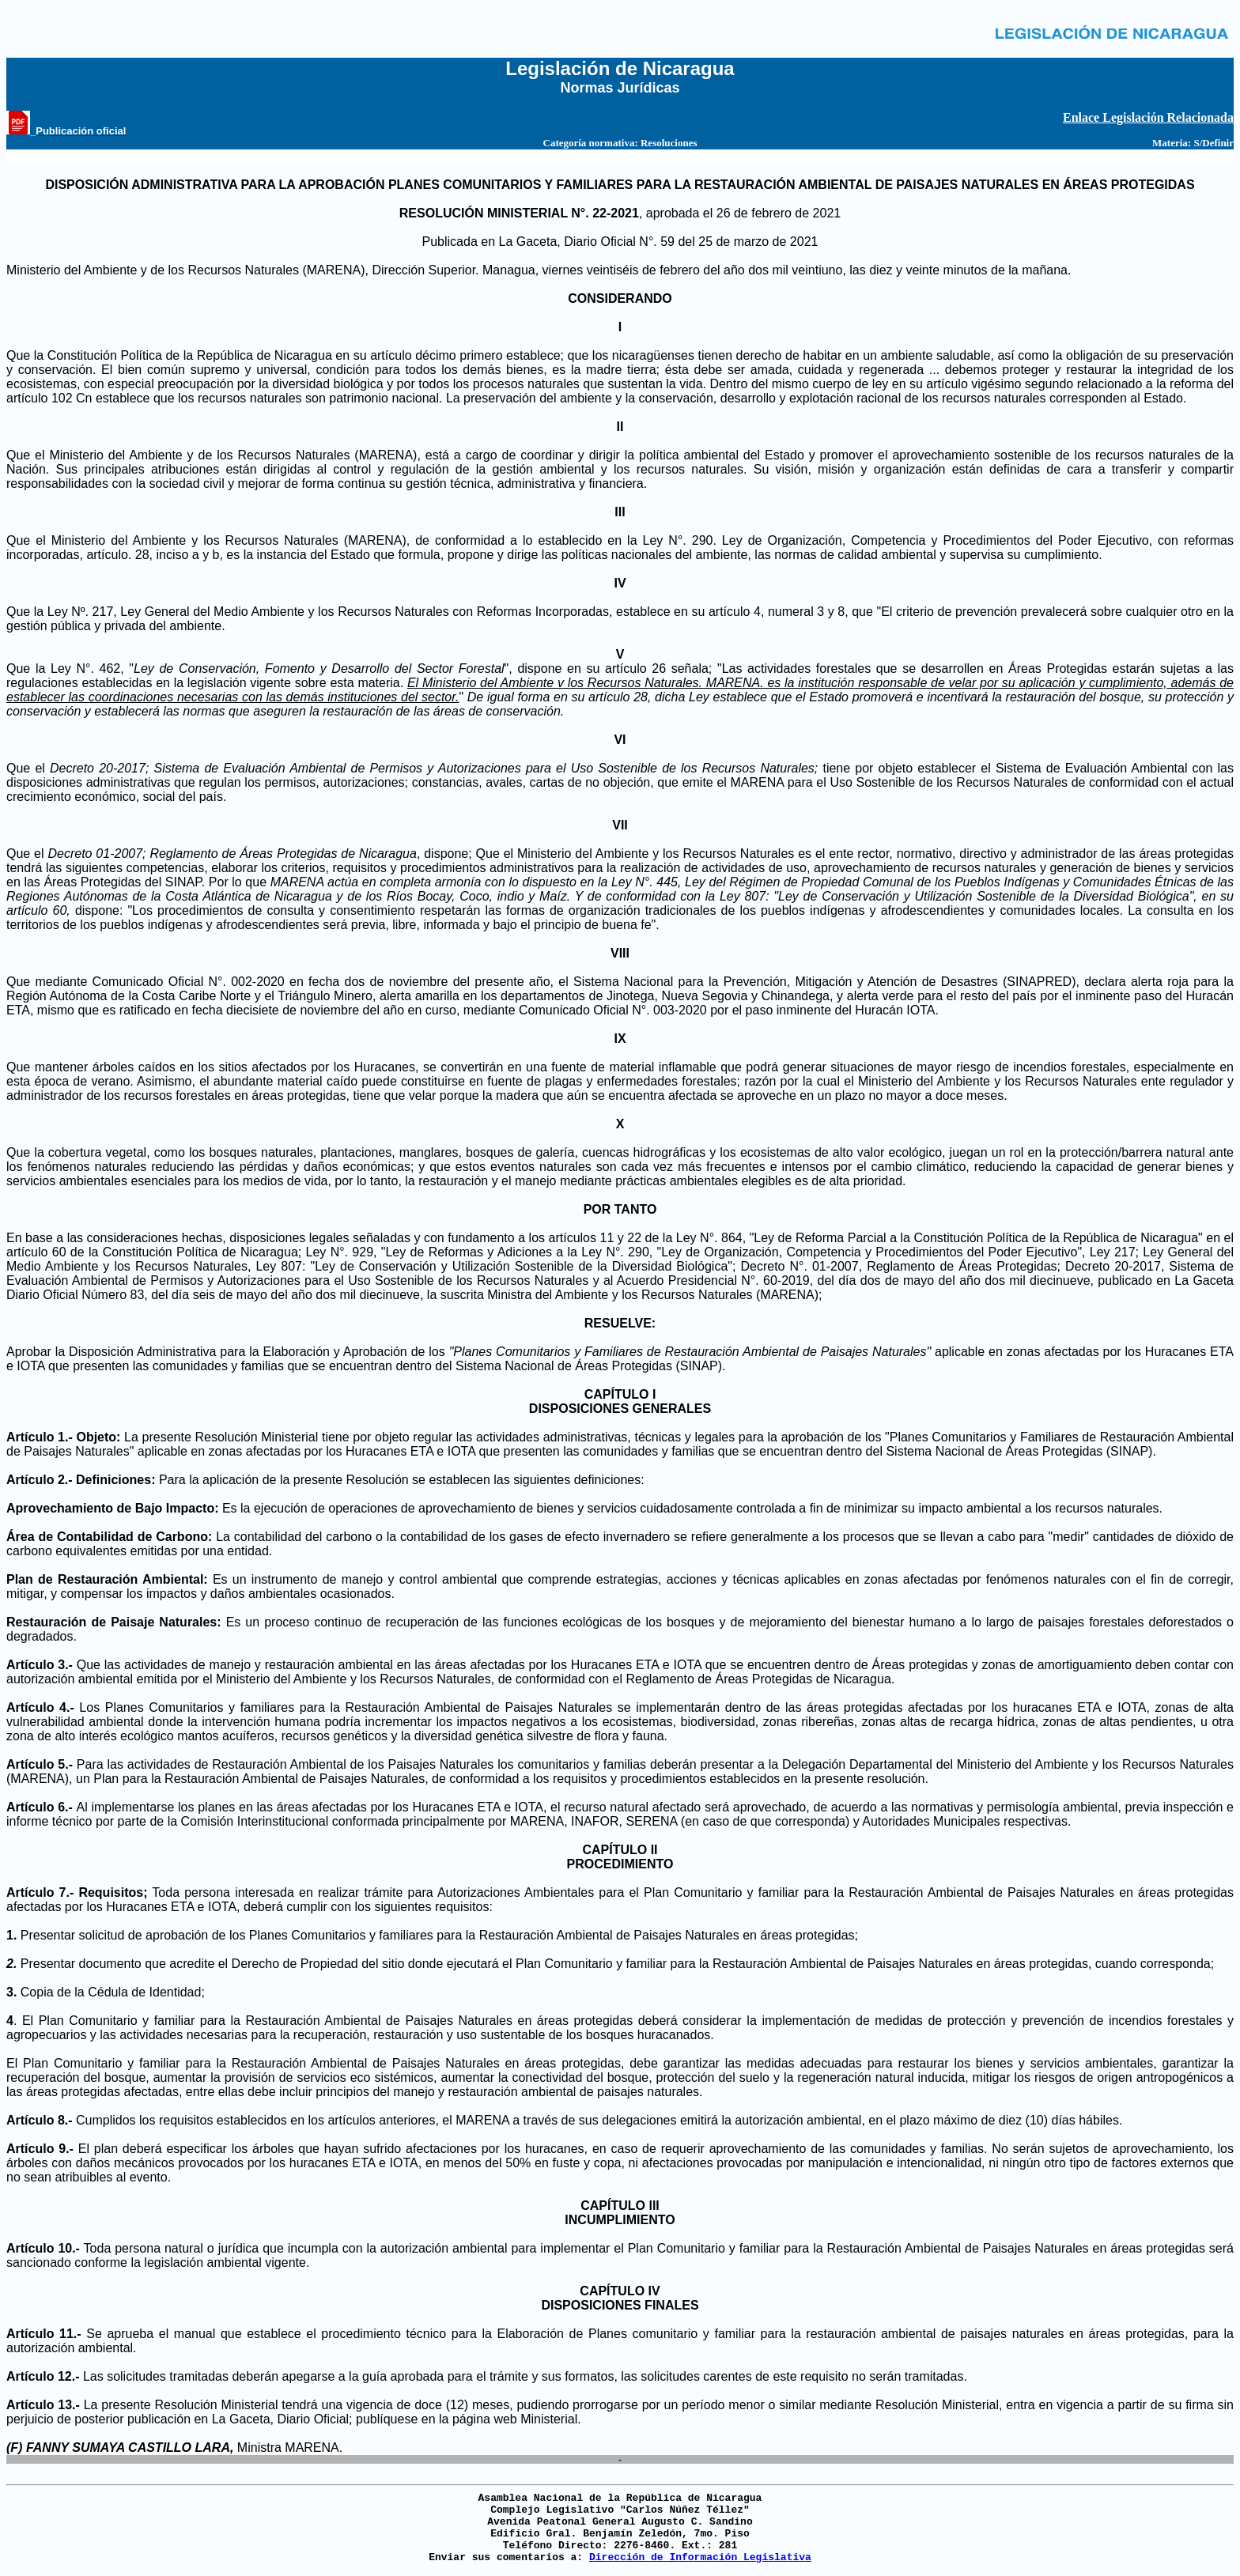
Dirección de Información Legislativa (700, 2557)
